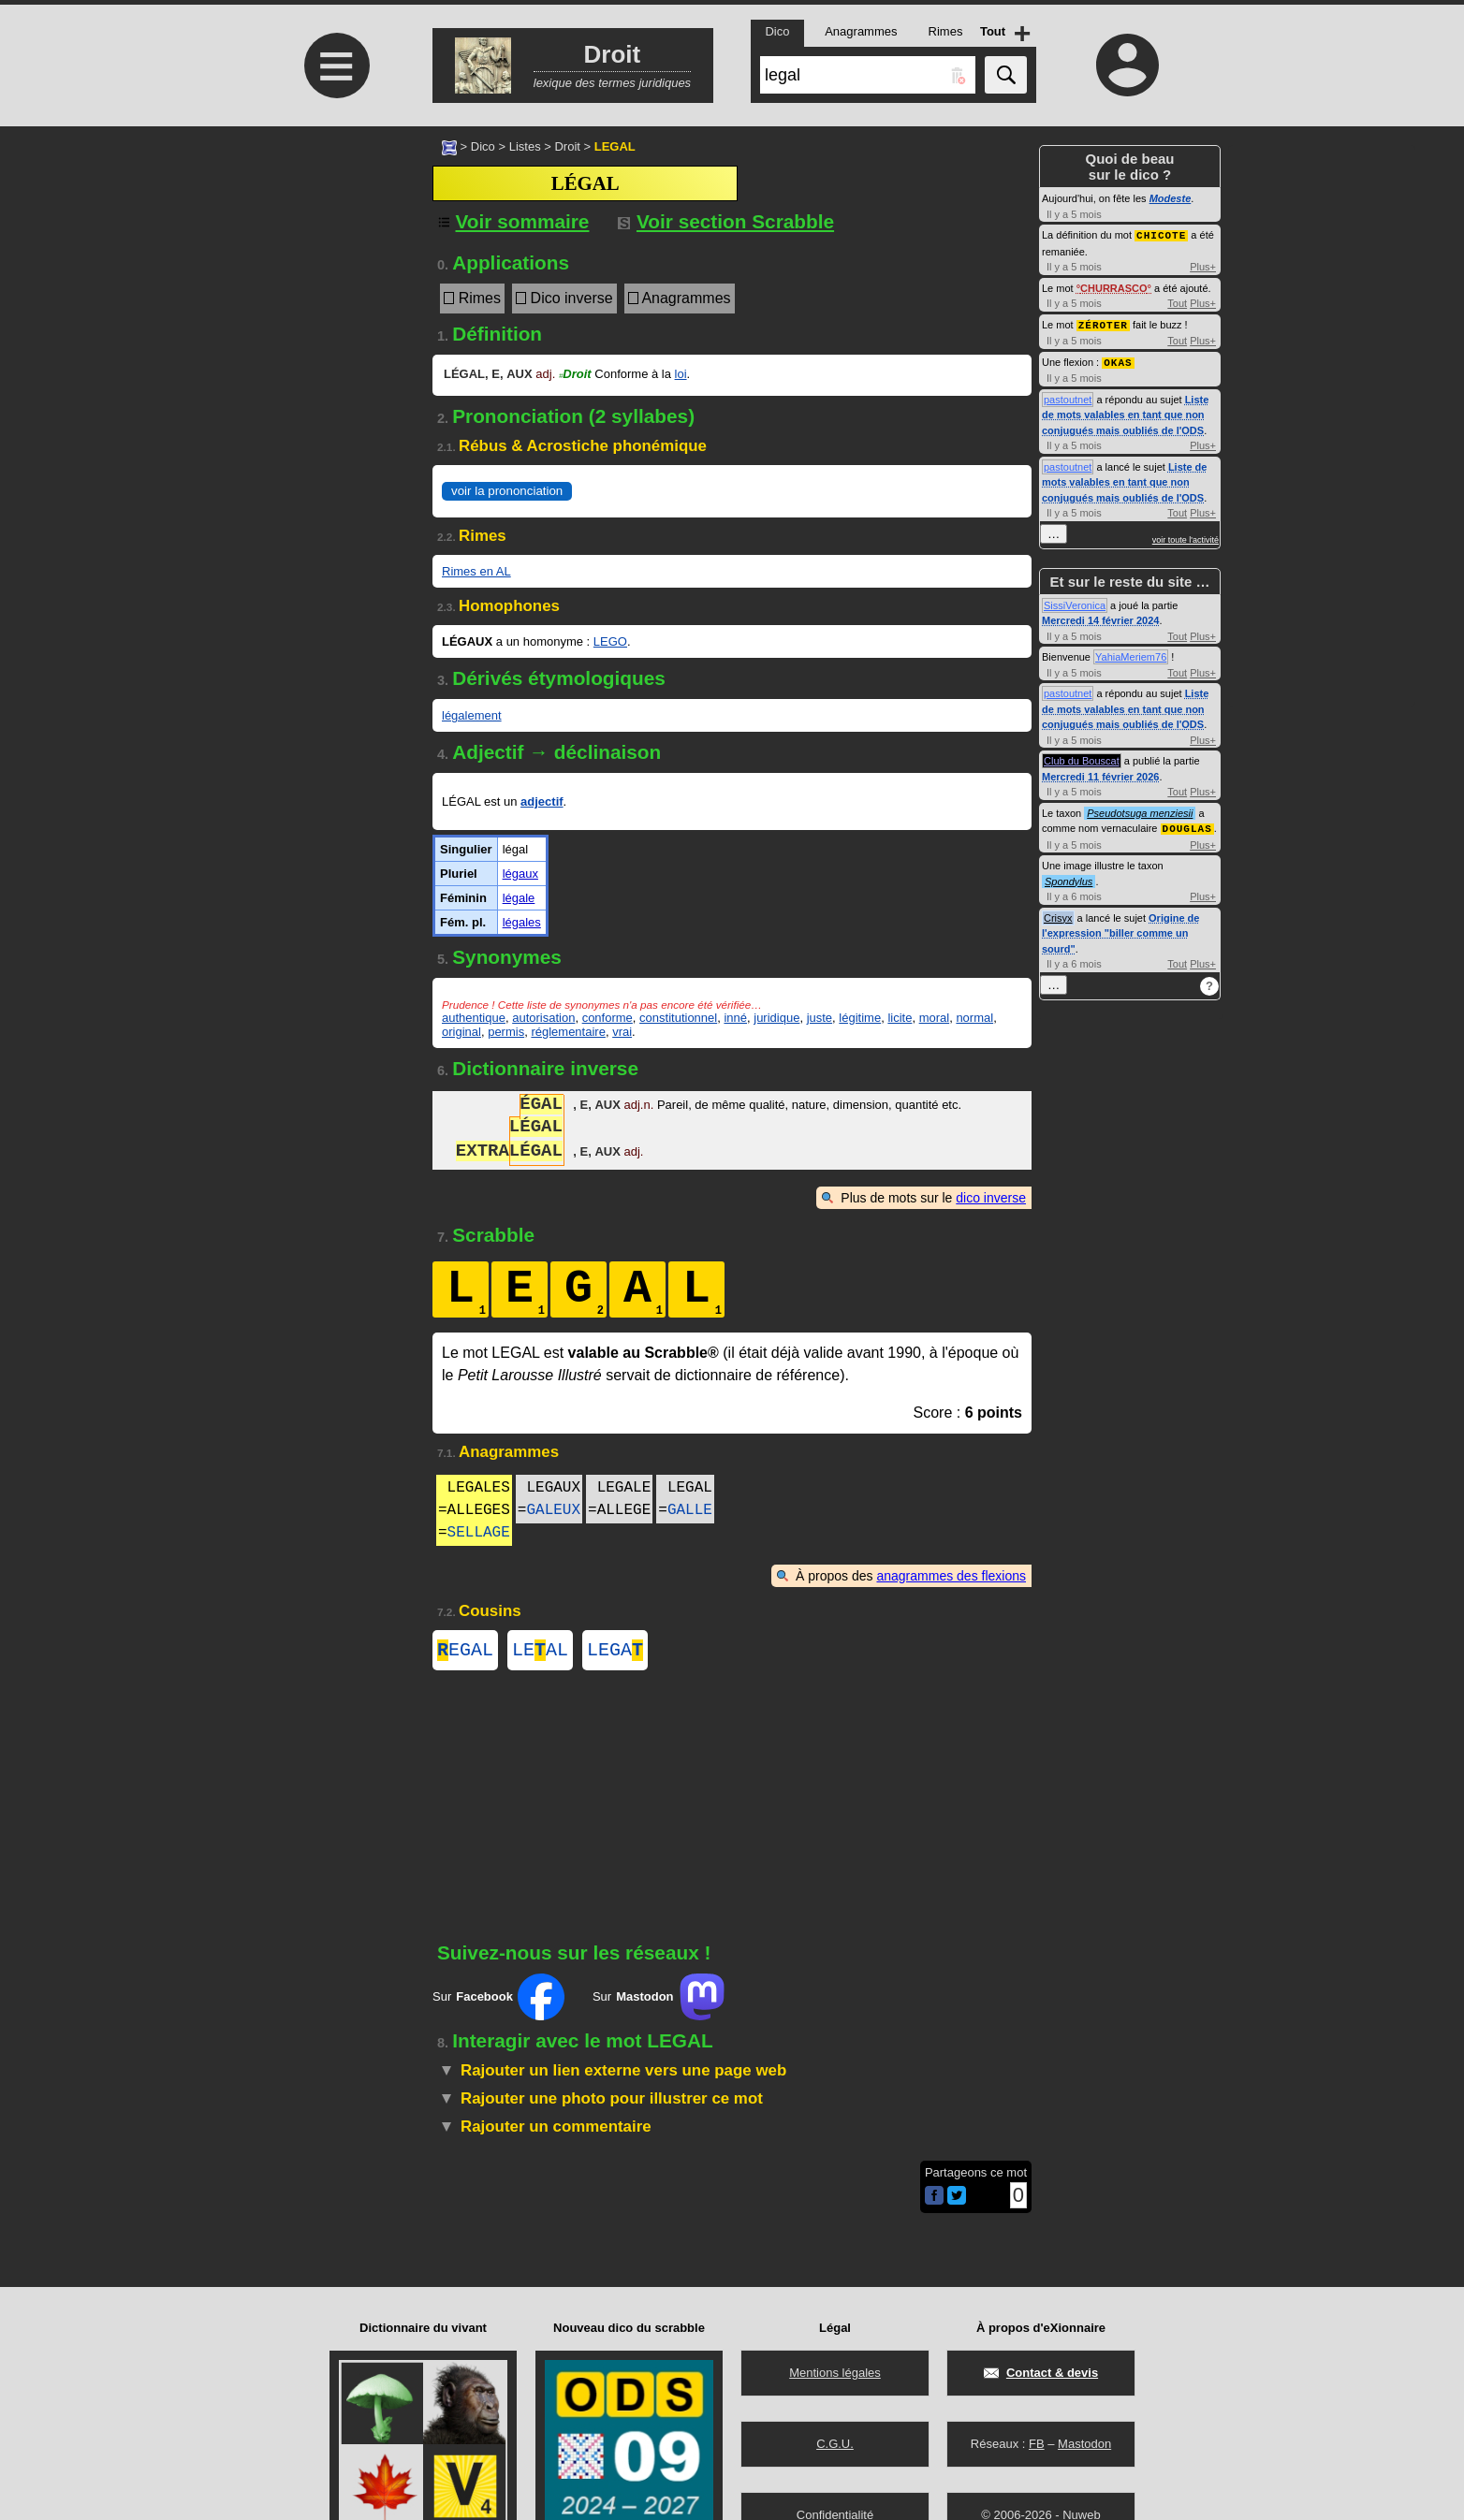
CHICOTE (1161, 234)
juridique (776, 1018)
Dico (483, 146)
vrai (622, 1032)
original (461, 1032)
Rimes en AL (476, 571)
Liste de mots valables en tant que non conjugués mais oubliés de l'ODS (1125, 412)
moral (934, 1018)
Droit (566, 146)
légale (519, 898)
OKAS (1118, 360)
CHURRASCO (1114, 287)
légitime (860, 1018)
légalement (472, 715)
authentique (473, 1018)
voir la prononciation (507, 491)
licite (899, 1018)
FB (1037, 2444)
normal (974, 1018)
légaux (520, 874)
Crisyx (1058, 914)
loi (681, 374)
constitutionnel (678, 1018)
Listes (525, 146)
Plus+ (1203, 265)
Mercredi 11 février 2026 (1100, 773)
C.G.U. (835, 2444)
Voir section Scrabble (726, 221)
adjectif (542, 801)
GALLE (689, 1510)
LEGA (615, 1652)
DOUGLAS (1187, 825)
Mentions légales (835, 2373)
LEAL (540, 1652)
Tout (1177, 302)
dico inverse (991, 1197)
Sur (498, 2000)
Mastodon (1084, 2444)
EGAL (465, 1652)
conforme (607, 1018)
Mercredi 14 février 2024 (1100, 617)
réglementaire (568, 1032)
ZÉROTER (1103, 323)
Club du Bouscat (1082, 758)
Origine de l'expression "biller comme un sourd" (1120, 930)
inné (735, 1018)
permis (506, 1032)
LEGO (610, 641)
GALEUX (553, 1510)
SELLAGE (478, 1532)
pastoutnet (1067, 396)
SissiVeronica (1074, 602)
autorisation (543, 1018)
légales (522, 922)
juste (819, 1018)
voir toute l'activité (1185, 537)
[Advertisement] (334, 283)
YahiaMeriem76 (1130, 654)
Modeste (1170, 198)
